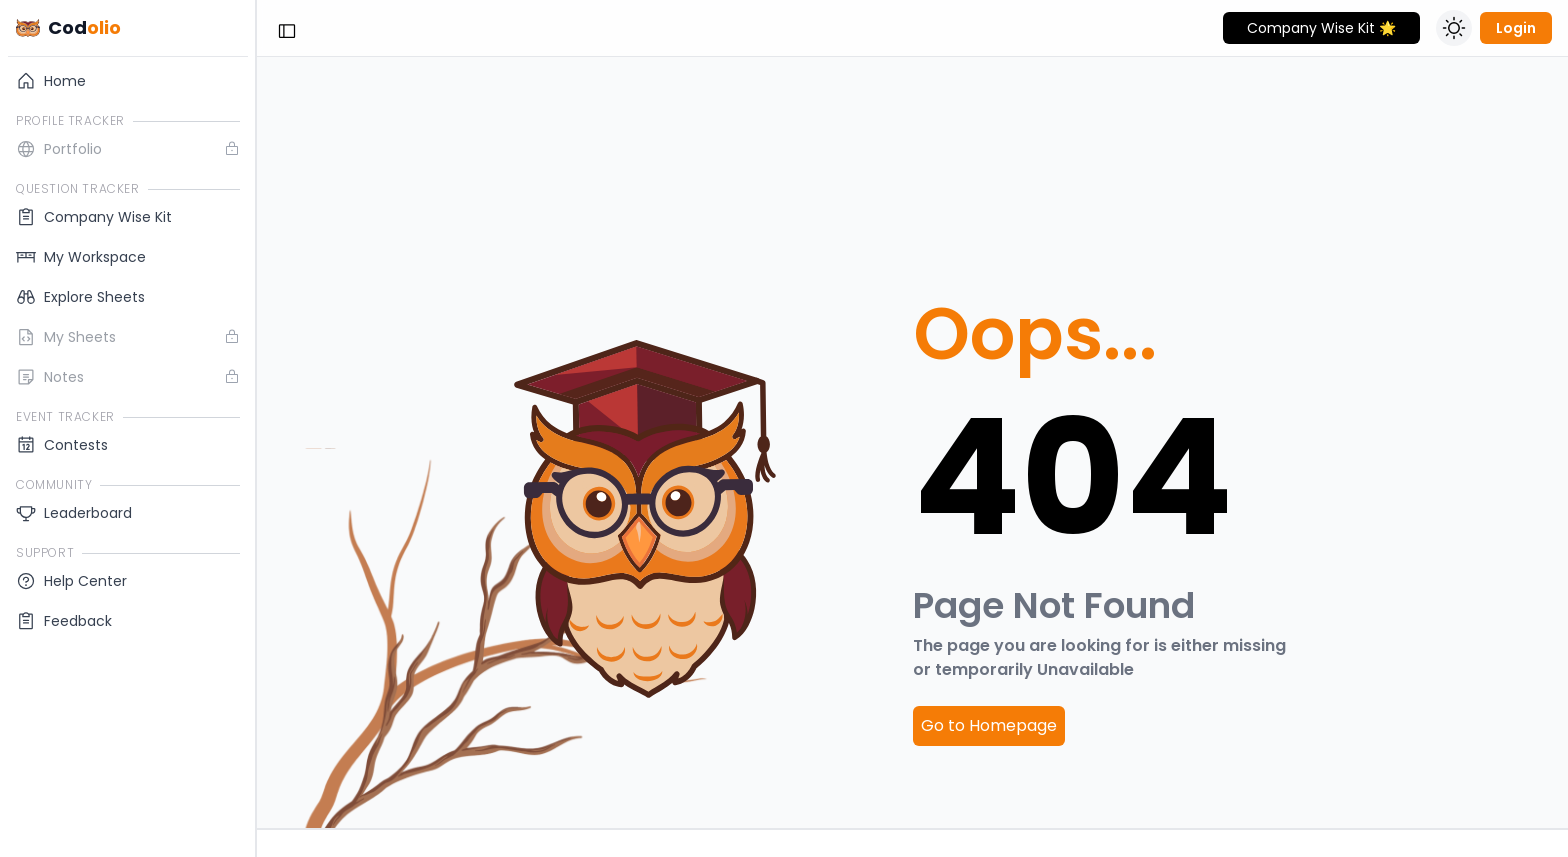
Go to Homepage (989, 725)
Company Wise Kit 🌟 (1321, 28)
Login (1516, 28)
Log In (128, 677)
